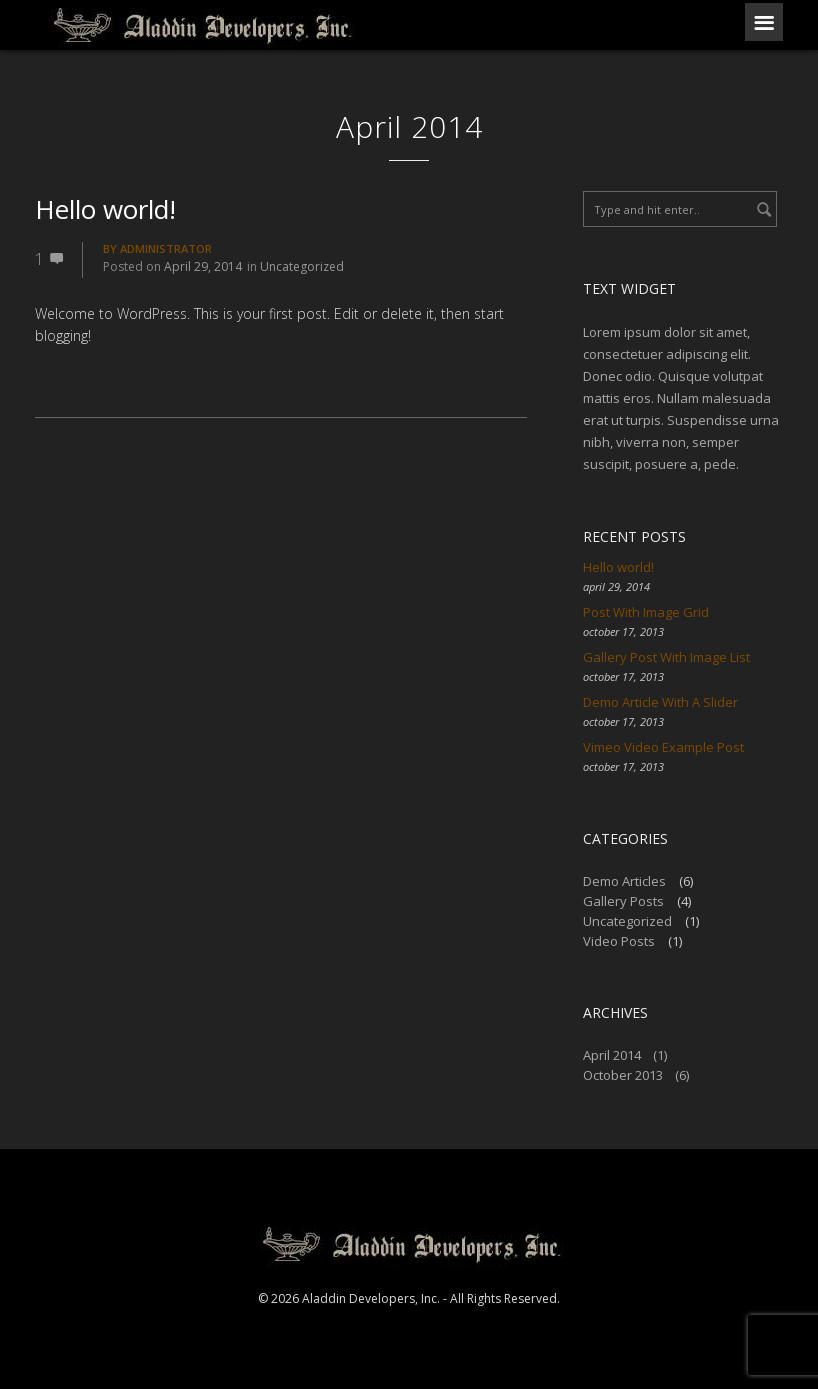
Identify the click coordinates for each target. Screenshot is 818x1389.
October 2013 (623, 1075)
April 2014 (612, 1055)
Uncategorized (302, 266)
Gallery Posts (623, 901)
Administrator (166, 248)
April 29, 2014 (203, 266)
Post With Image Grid (646, 612)
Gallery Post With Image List (666, 657)
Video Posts (619, 941)
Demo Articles (624, 881)
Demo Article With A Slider (660, 702)
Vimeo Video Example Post (663, 747)
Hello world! (105, 209)
